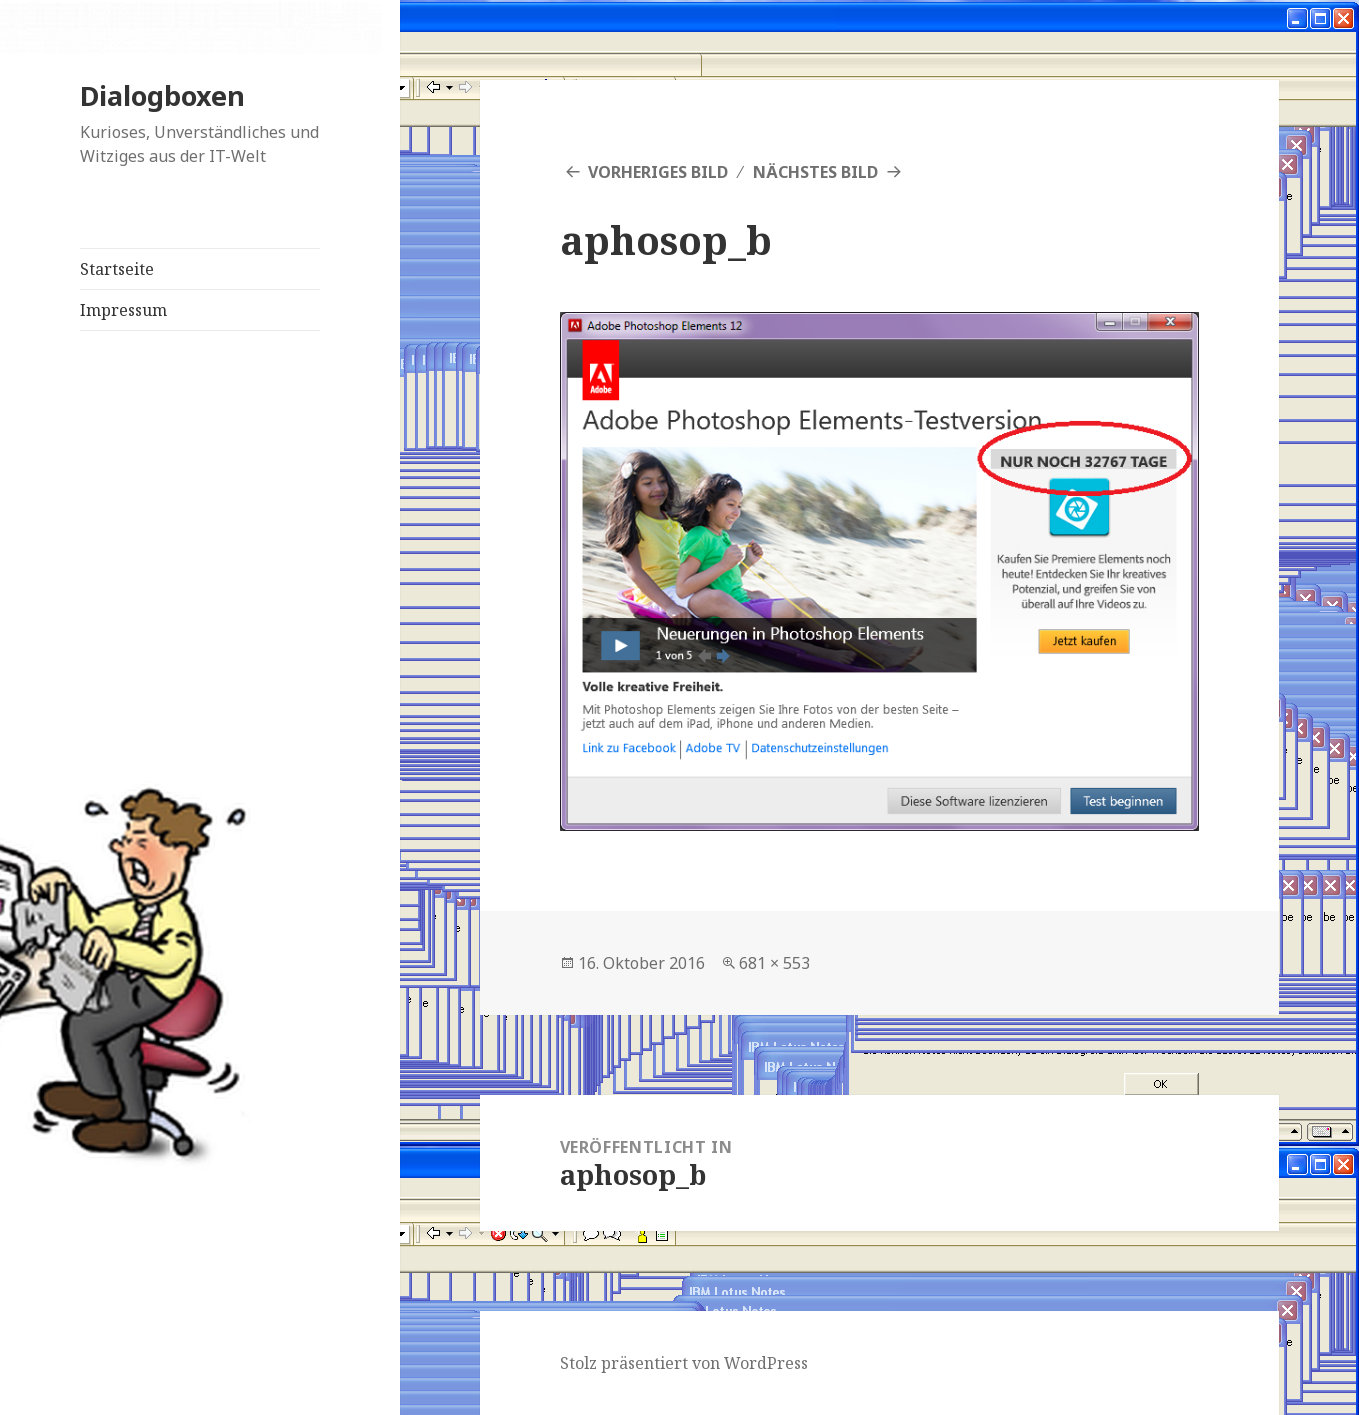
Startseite (117, 269)
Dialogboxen (162, 95)
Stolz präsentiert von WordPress (684, 1363)
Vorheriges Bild (658, 172)
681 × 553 (774, 963)
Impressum (123, 310)
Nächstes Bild (815, 172)
